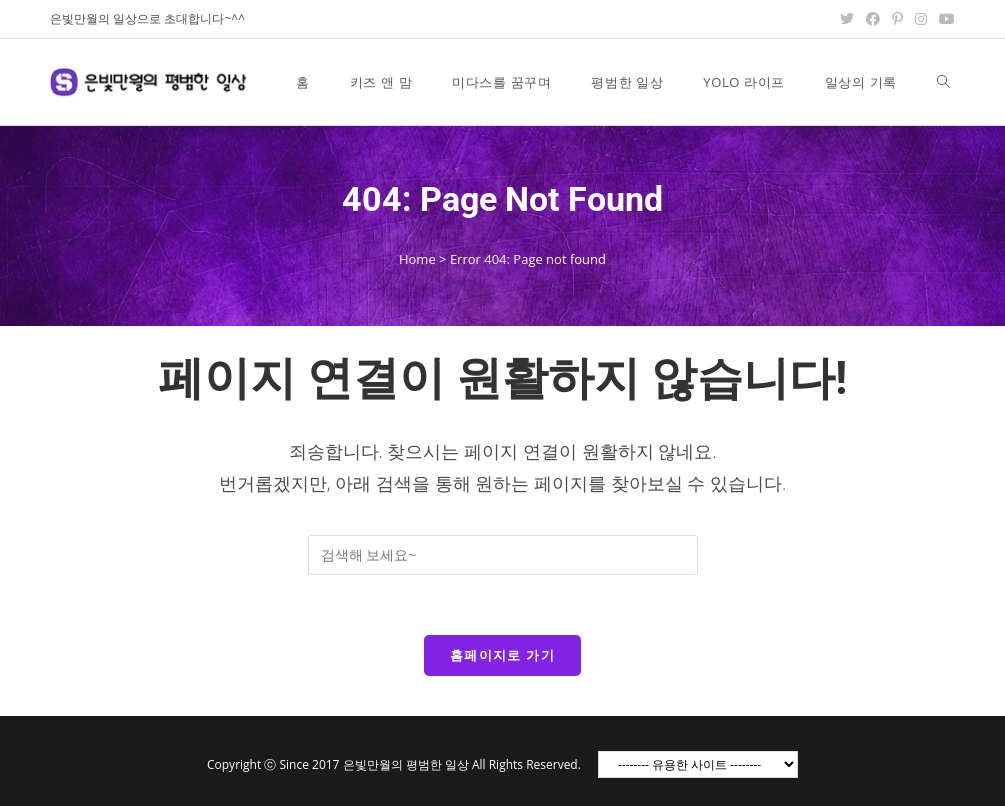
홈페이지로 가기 (502, 655)
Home (417, 259)
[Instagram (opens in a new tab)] (921, 19)
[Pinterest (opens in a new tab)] (897, 19)
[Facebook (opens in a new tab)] (873, 19)
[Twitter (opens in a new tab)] (847, 19)
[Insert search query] (503, 555)
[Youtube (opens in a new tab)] (944, 19)
